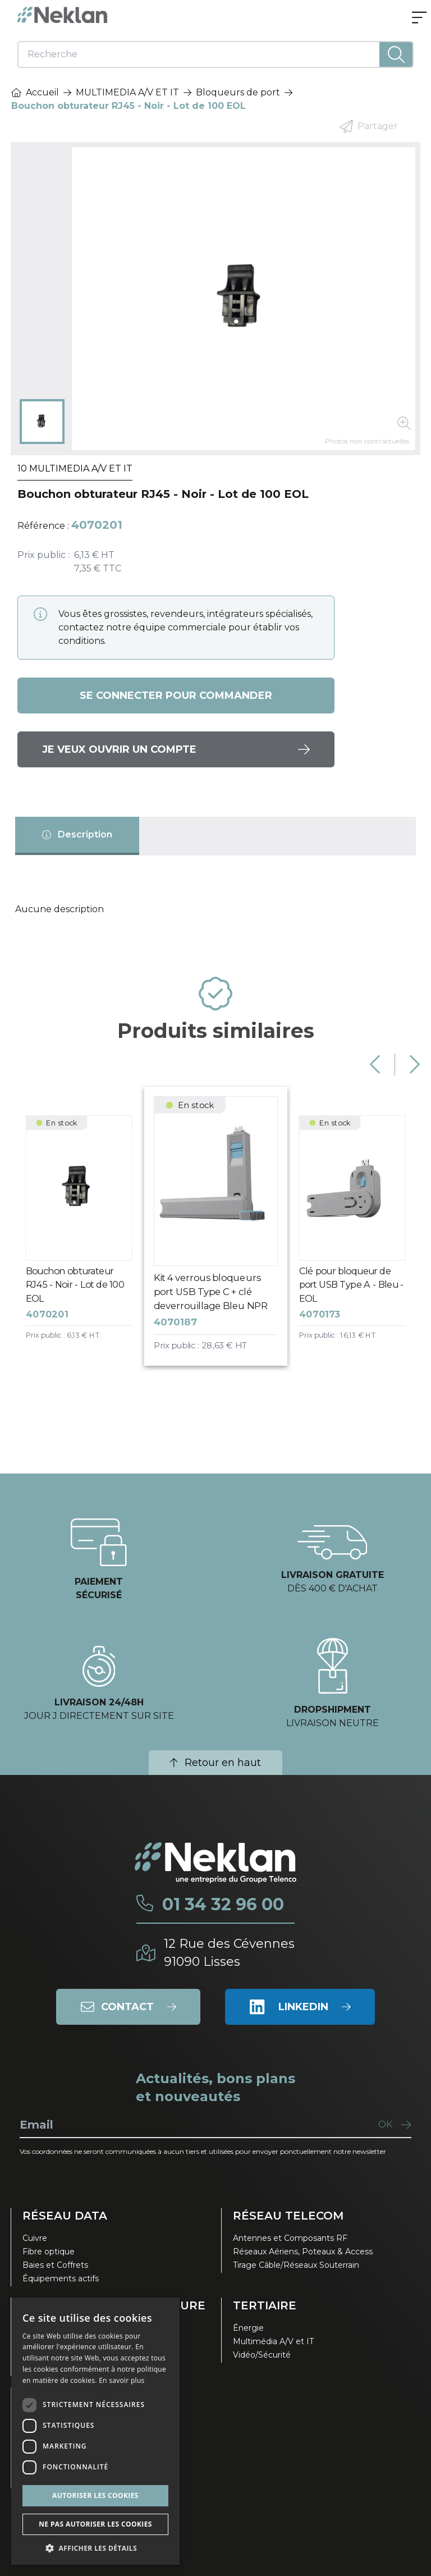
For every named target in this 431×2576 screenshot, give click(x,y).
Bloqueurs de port (238, 92)
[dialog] (95, 2431)
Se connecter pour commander (176, 695)
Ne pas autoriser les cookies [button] (95, 2524)
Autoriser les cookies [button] (95, 2495)
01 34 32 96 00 (223, 1904)
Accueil (35, 92)
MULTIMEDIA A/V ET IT (127, 92)
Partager (369, 126)
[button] (95, 2548)
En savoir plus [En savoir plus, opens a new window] (121, 2380)
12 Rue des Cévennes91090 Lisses (229, 1952)
